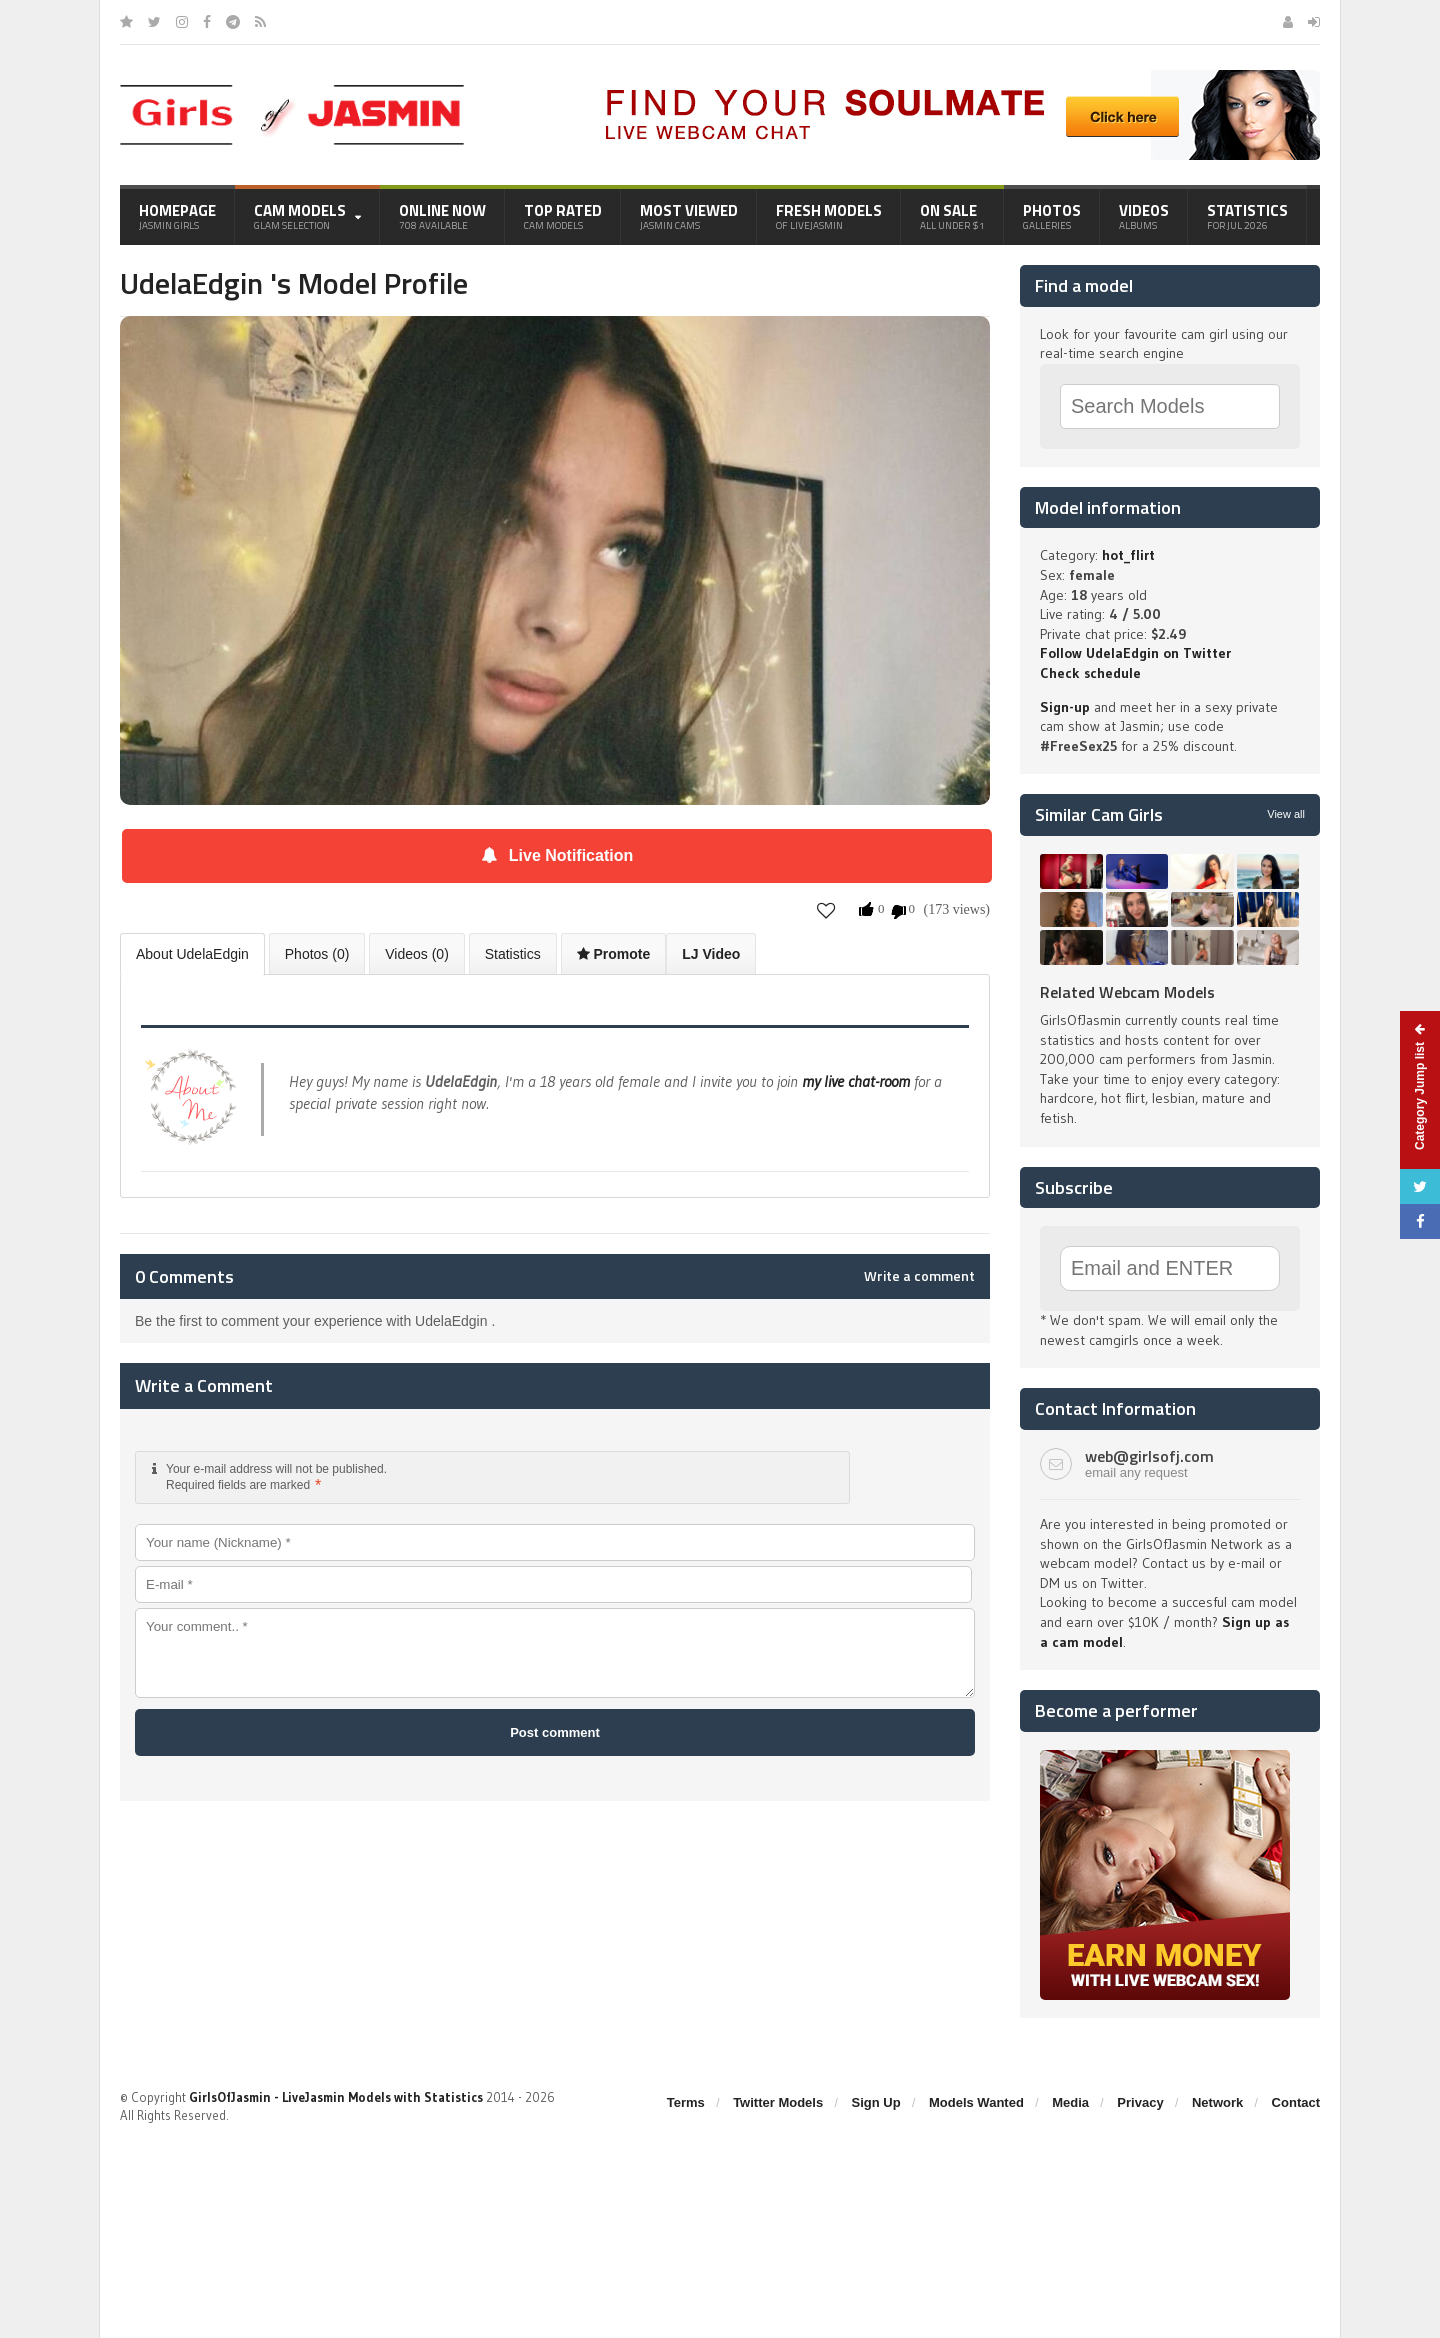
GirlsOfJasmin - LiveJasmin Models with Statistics (336, 2097)
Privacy (1140, 2102)
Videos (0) (417, 954)
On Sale (952, 216)
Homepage (177, 216)
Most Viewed (689, 216)
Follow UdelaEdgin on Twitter (1135, 653)
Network (1217, 2102)
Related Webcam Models (1127, 992)
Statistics (1247, 216)
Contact (1296, 2102)
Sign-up (1065, 707)
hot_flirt (1128, 555)
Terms (686, 2102)
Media (1070, 2102)
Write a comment (919, 1276)
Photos (1052, 216)
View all (1286, 814)
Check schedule (1090, 673)
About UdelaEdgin (192, 954)
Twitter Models (778, 2102)
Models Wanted (976, 2102)
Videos (1144, 216)
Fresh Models (829, 216)
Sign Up (876, 2102)
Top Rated (563, 216)
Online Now (442, 216)
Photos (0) (317, 954)
